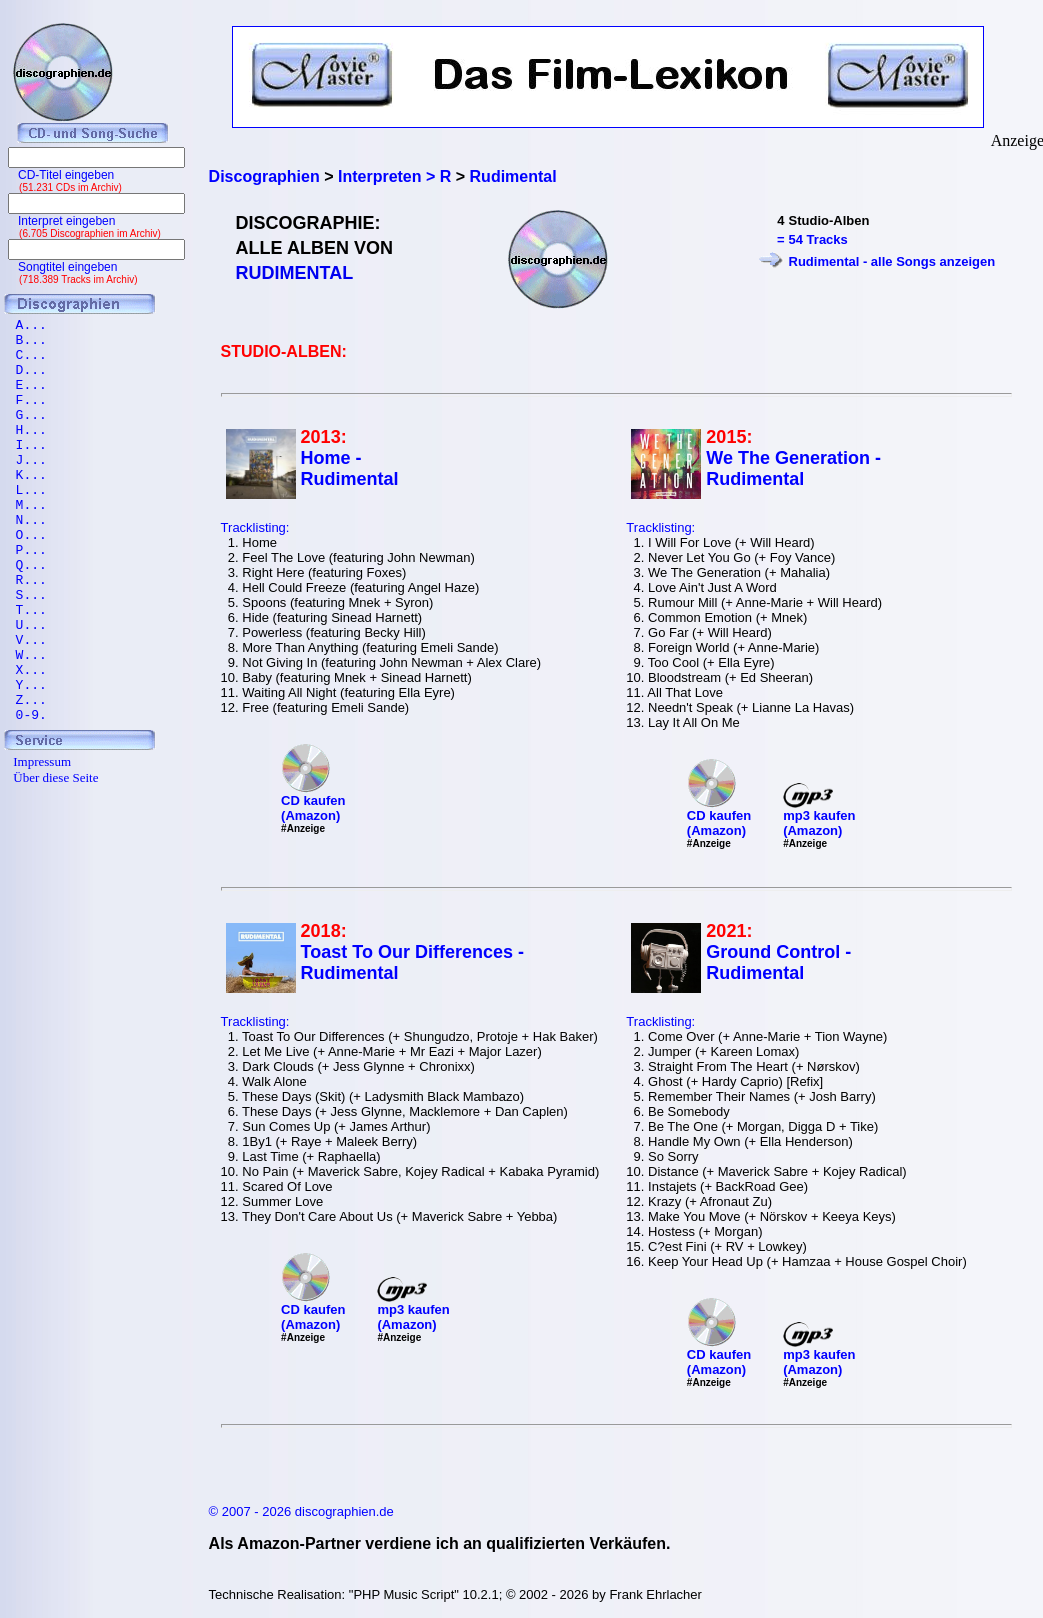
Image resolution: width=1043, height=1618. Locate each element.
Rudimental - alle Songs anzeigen (892, 261)
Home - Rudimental (350, 468)
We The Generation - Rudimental (793, 468)
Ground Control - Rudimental (778, 962)
